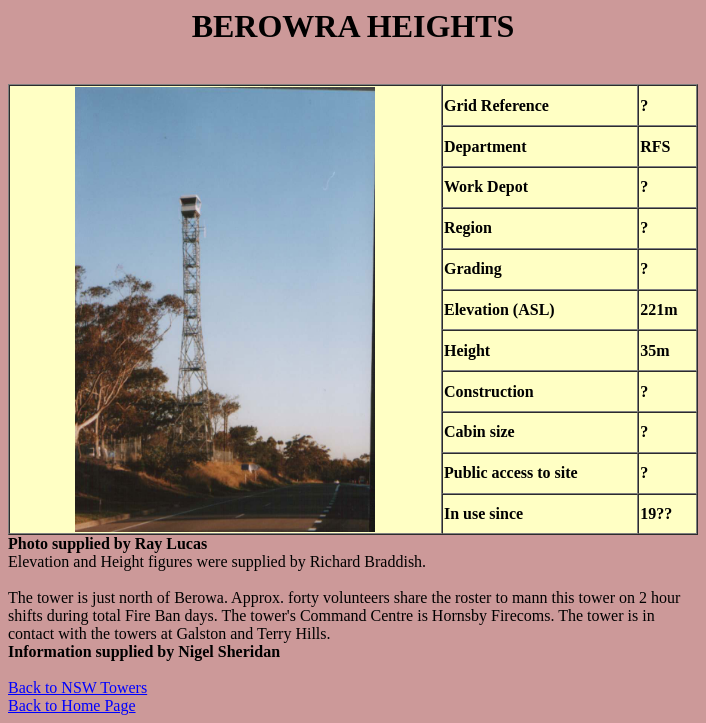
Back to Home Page (72, 705)
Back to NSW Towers (77, 687)
